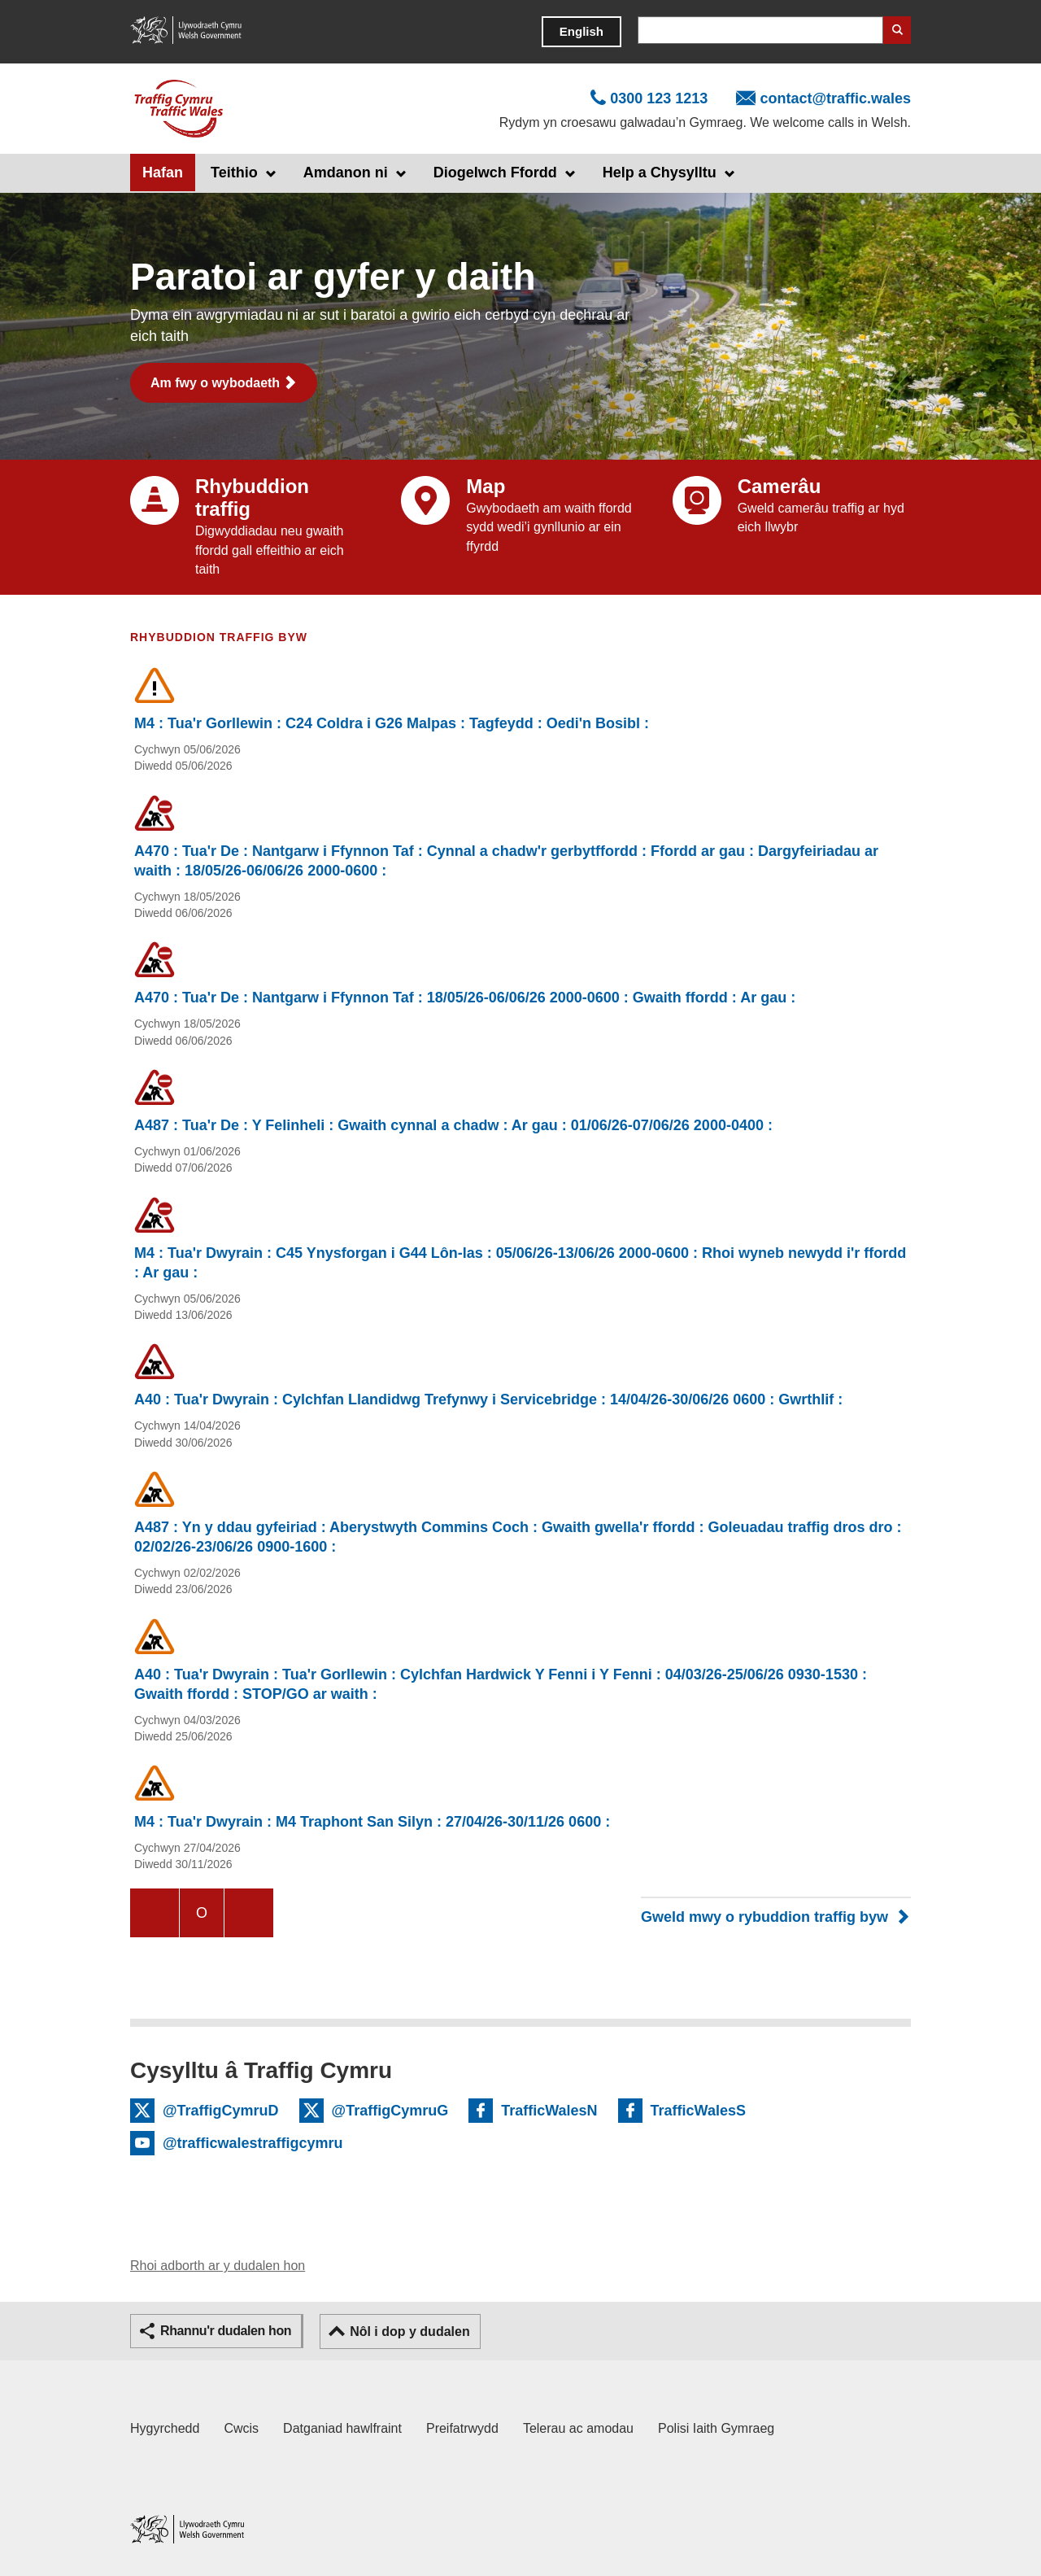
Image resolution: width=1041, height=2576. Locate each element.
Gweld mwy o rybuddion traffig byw (764, 1917)
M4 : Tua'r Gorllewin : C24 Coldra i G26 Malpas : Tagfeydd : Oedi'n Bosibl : (391, 723)
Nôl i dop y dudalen (410, 2331)
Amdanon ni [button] (345, 172)
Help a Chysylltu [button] (660, 172)
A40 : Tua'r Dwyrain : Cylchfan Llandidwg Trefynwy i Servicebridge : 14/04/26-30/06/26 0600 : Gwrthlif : (488, 1399)
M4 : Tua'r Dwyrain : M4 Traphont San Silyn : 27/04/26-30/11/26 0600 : (372, 1822)
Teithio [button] (234, 172)
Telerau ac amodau (578, 2428)
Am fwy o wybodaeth (215, 383)
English (581, 31)
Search (897, 30)
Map (485, 486)
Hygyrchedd (164, 2428)
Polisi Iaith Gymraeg (716, 2428)
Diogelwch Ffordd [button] (495, 172)
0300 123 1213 (659, 98)
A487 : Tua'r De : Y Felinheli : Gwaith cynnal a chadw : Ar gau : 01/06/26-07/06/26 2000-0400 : (453, 1125)
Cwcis (241, 2428)
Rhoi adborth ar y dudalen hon (217, 2266)
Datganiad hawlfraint (342, 2428)
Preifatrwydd (462, 2428)
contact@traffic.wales (835, 98)
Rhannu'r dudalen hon (225, 2331)
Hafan (162, 172)
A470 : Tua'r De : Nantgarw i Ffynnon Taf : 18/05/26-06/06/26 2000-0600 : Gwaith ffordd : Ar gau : (464, 997)
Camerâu (779, 486)
